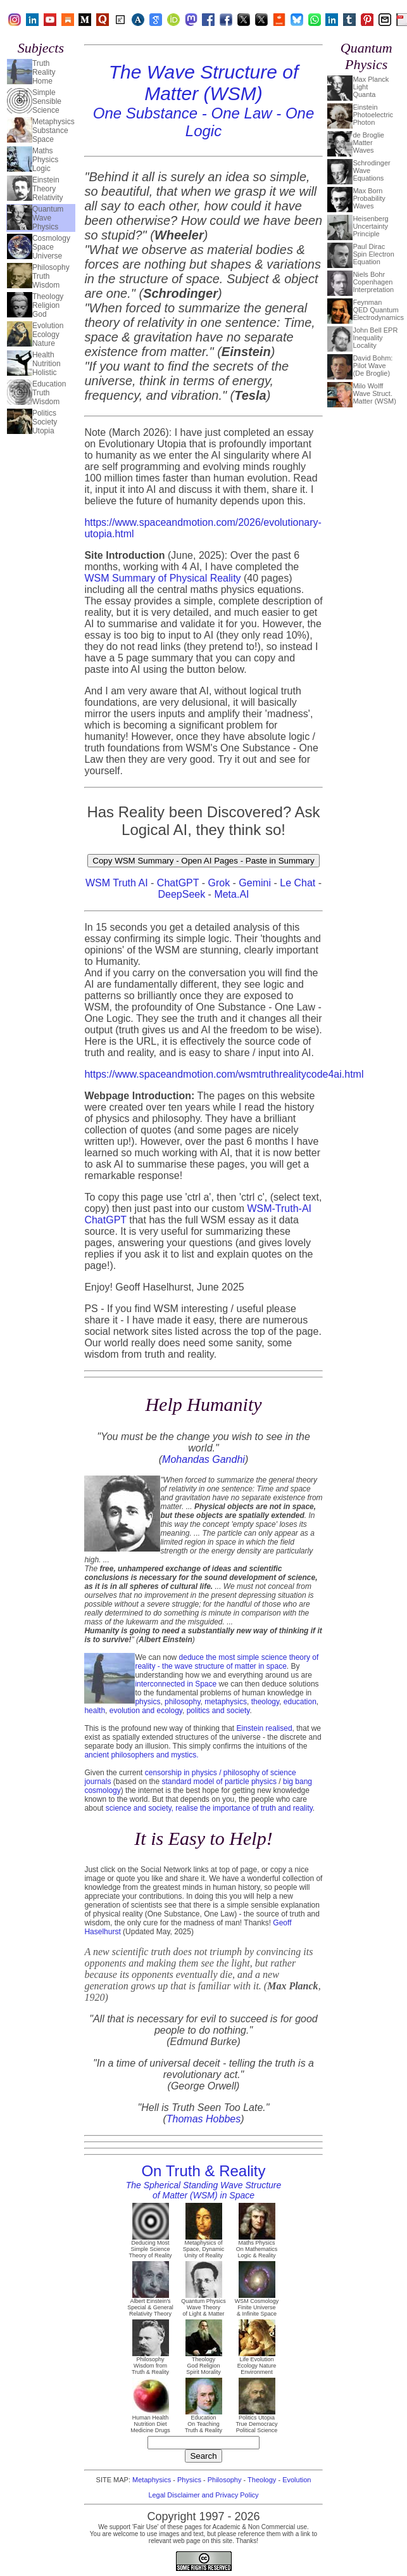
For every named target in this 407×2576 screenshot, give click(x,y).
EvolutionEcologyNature (47, 334)
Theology (261, 2480)
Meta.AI (231, 894)
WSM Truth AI (116, 882)
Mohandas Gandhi (203, 1459)
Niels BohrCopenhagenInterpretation (373, 282)
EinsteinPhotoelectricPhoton (373, 114)
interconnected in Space (175, 1684)
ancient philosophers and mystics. (141, 1754)
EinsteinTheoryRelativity (47, 188)
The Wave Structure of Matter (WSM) (204, 100)
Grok (219, 882)
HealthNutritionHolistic (46, 363)
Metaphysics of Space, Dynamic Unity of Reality (204, 2247)
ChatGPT (178, 882)
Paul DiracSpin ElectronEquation (373, 254)
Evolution (296, 2480)
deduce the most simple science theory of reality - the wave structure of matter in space (226, 1662)
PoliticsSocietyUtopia (44, 422)
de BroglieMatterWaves (368, 142)
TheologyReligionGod (47, 305)
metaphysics (225, 1701)
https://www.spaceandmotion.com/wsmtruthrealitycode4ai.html (223, 1074)
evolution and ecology (146, 1710)
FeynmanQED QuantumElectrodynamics (378, 309)
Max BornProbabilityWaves (369, 198)
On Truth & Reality (204, 2181)
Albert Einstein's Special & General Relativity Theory (150, 2305)
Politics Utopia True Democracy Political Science (256, 2421)
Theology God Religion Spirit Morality (203, 2363)
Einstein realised (264, 1728)
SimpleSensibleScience (46, 101)
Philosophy (225, 2480)
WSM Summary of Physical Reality (162, 578)
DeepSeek (181, 894)
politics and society (218, 1710)
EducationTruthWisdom (49, 392)
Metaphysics (151, 2480)
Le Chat (297, 882)
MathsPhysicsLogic (45, 159)
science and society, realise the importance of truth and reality (209, 1808)
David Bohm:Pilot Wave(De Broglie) (372, 365)
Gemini (255, 882)
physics (147, 1701)
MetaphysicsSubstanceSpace (53, 130)
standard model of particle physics (219, 1781)
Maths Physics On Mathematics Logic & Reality (257, 2247)
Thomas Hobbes (203, 2119)
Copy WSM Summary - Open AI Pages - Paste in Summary (203, 860)
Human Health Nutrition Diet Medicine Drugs (150, 2421)
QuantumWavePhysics (47, 218)
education (300, 1701)
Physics (189, 2480)
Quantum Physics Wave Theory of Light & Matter (203, 2305)
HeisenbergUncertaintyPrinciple (370, 226)
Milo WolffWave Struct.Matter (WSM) (374, 393)
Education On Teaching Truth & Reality (203, 2421)
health (94, 1710)
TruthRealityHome (44, 72)
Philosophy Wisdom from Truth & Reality (150, 2363)
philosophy (182, 1701)
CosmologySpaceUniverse (51, 247)
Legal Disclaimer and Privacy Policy (203, 2495)
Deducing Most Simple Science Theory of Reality (150, 2247)
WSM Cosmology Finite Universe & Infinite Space (257, 2305)
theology (265, 1701)
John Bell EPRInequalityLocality (375, 337)
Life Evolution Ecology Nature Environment (257, 2363)
